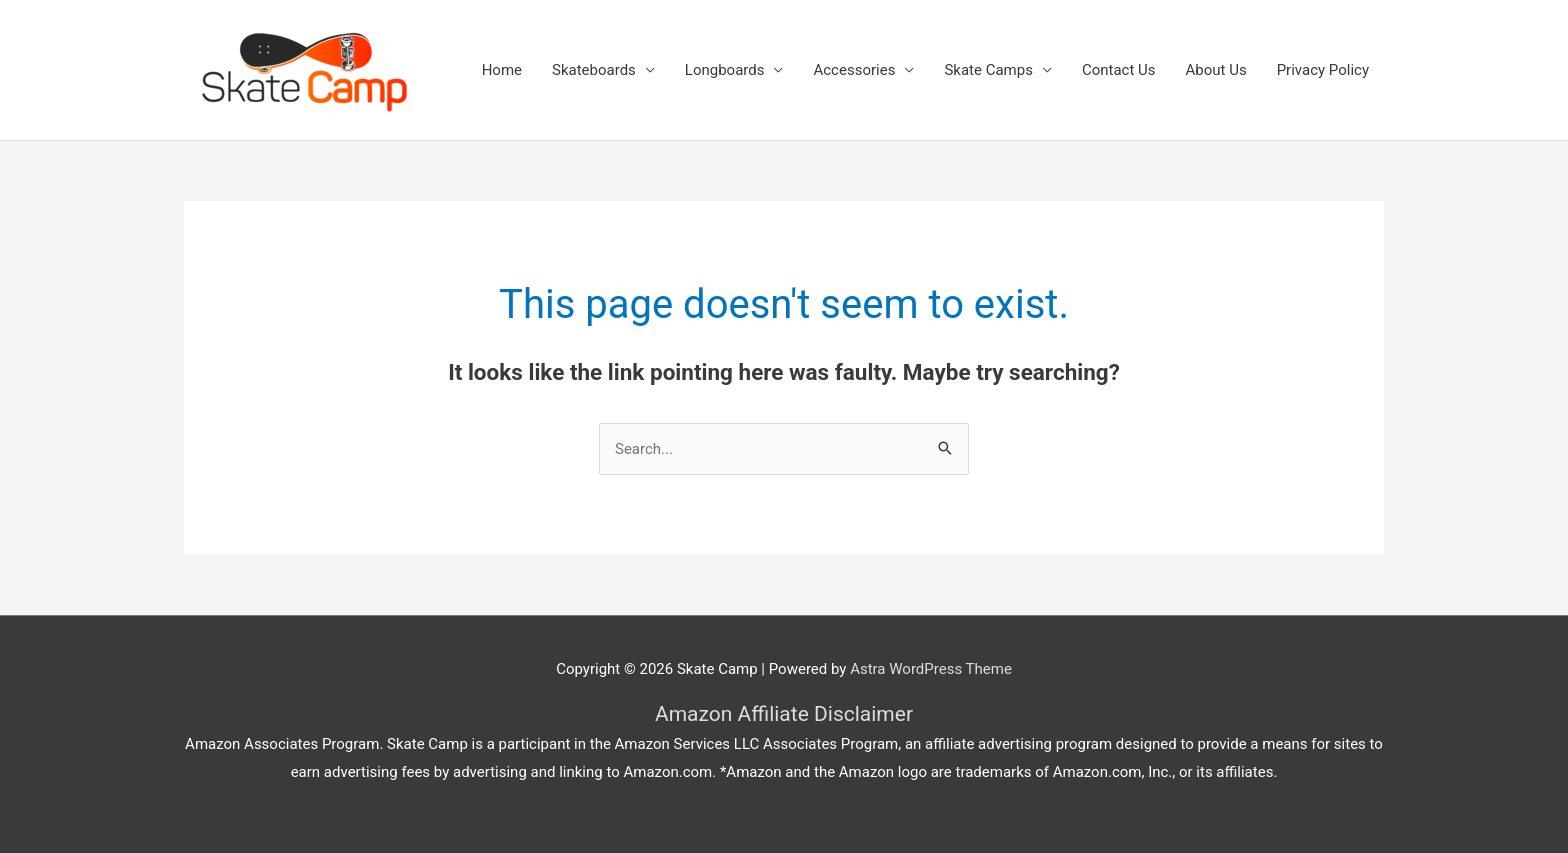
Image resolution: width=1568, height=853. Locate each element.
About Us (1216, 70)
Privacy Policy (1323, 70)
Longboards (725, 70)
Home (502, 70)
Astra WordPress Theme (931, 669)
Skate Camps (988, 70)
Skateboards (594, 70)
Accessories (854, 70)
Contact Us (1119, 70)
